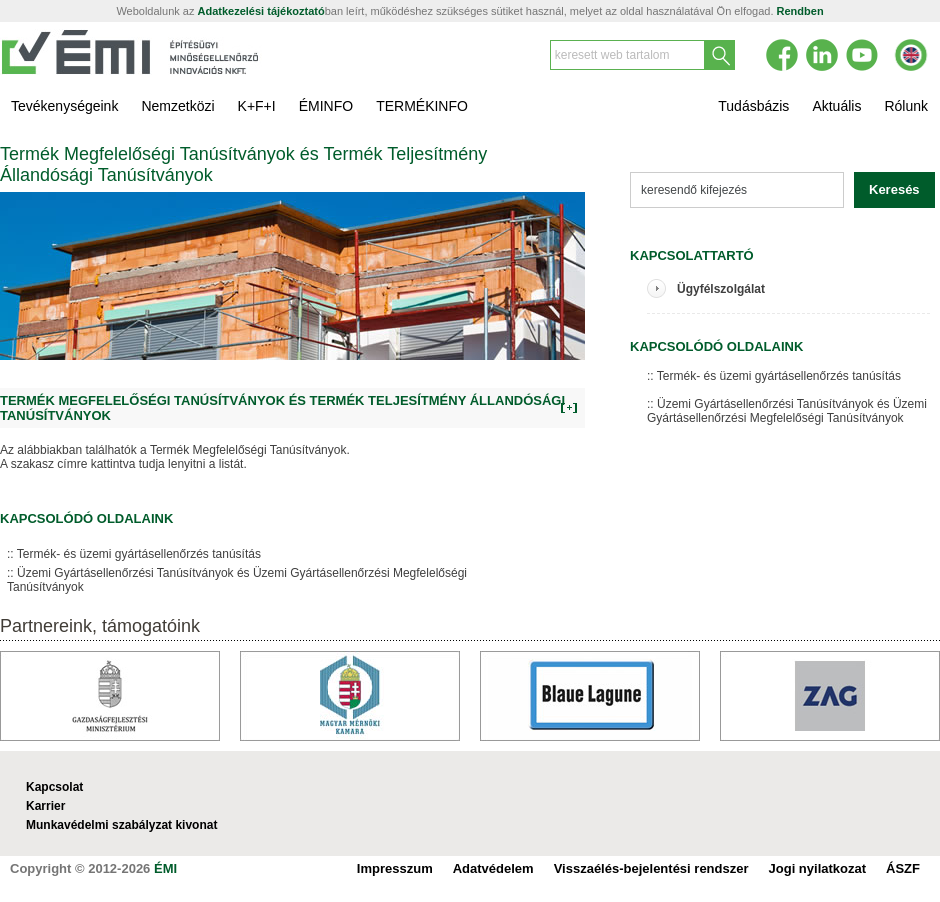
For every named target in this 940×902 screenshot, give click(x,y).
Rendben (800, 11)
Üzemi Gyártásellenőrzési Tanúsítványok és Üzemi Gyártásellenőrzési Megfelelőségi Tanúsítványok (237, 580)
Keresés (894, 189)
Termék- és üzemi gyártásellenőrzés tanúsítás (139, 554)
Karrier (45, 806)
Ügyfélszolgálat (721, 289)
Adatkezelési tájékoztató (261, 11)
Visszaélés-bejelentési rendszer (651, 868)
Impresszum (395, 868)
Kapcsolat (54, 787)
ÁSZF (903, 868)
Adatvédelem (493, 868)
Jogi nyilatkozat (818, 868)
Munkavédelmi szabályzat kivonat (121, 825)
